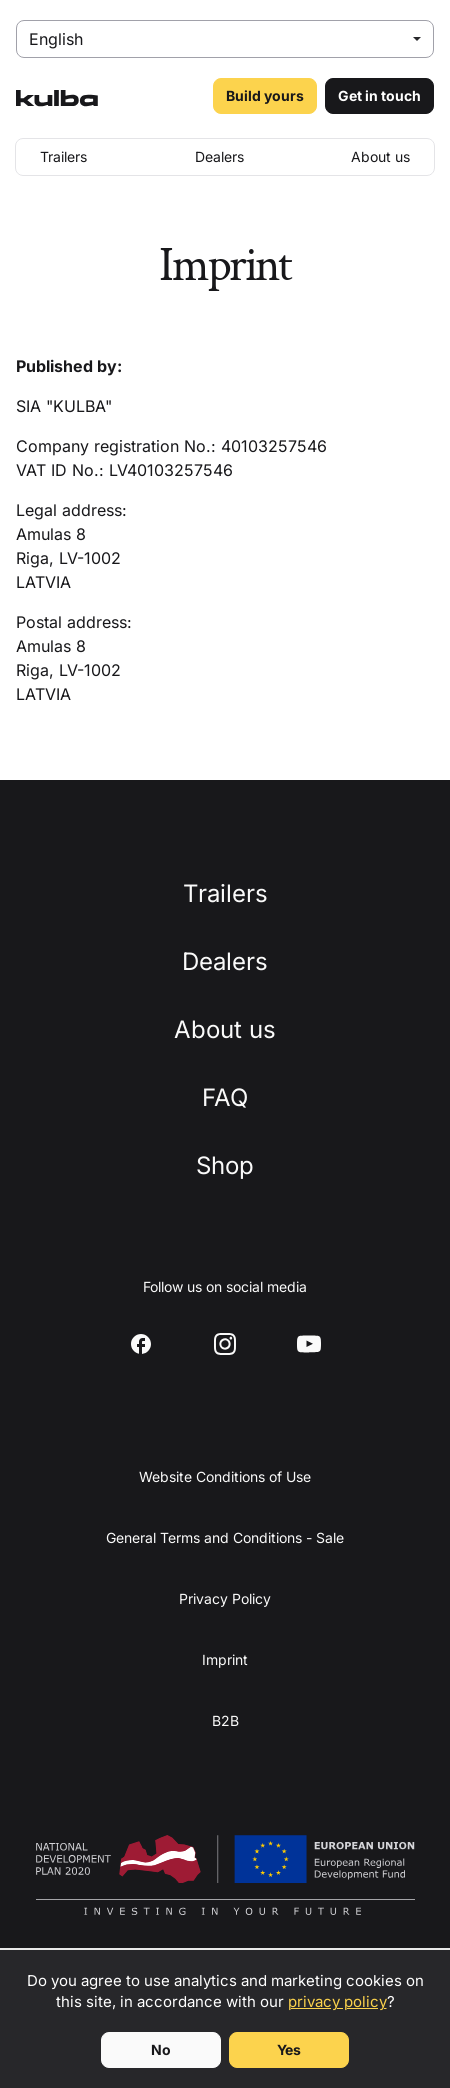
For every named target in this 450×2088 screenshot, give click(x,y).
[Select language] (225, 39)
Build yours (265, 95)
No (161, 2049)
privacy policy (337, 2001)
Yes (289, 2049)
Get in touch (379, 95)
